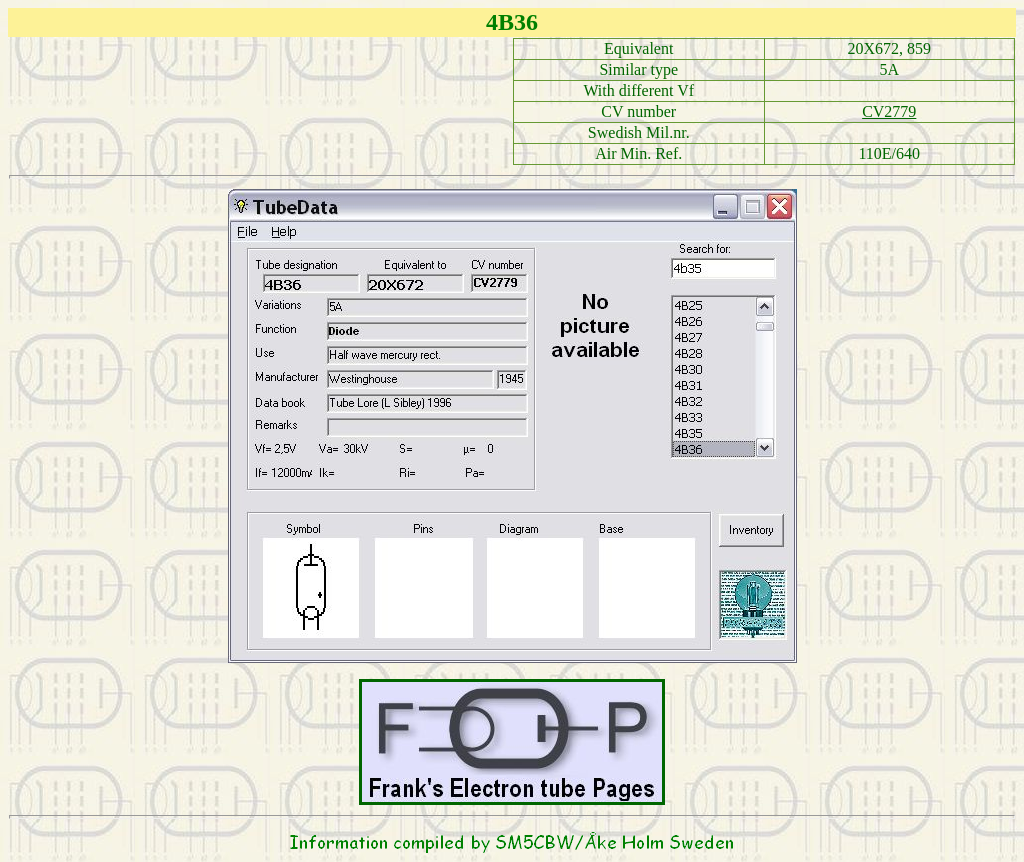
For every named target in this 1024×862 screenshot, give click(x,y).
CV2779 (889, 111)
